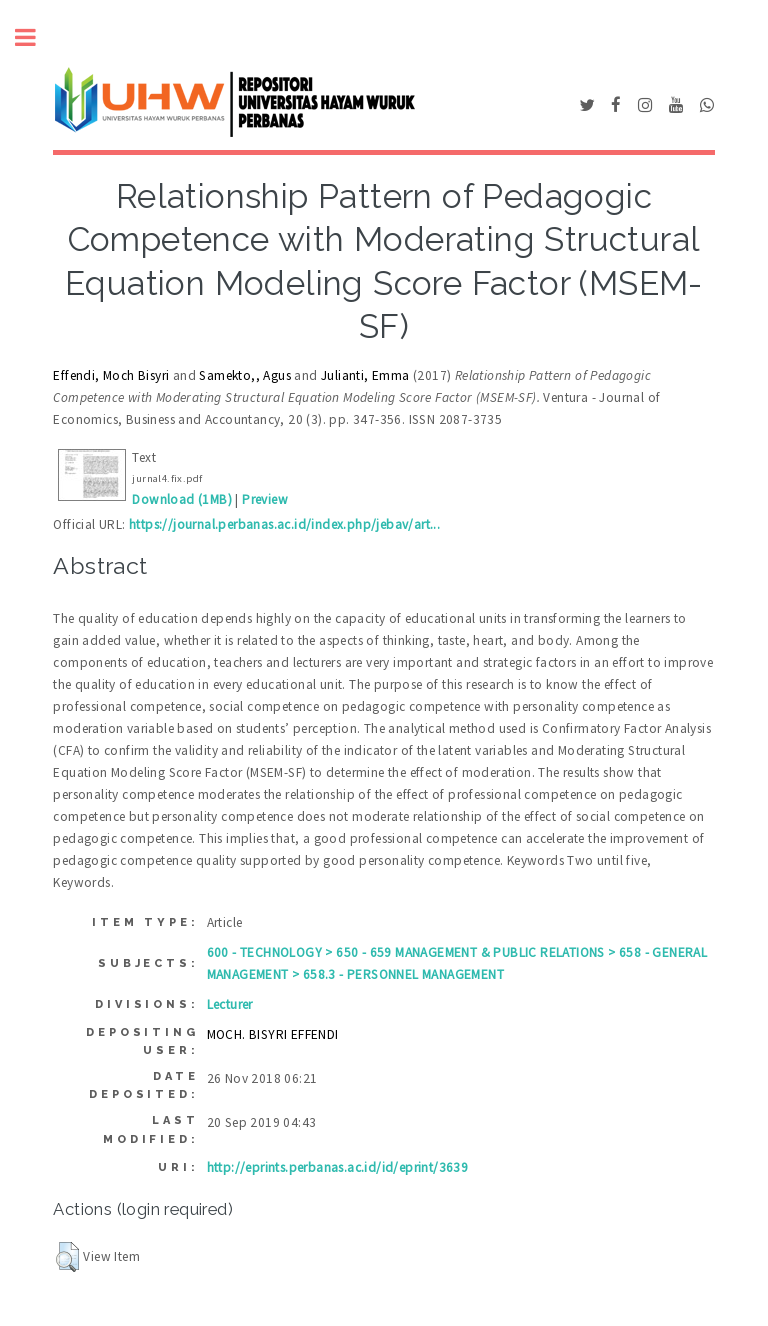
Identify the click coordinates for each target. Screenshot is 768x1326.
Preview (265, 499)
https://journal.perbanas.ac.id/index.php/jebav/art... (284, 524)
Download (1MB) (182, 499)
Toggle (36, 37)
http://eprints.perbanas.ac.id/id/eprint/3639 (338, 1167)
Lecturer (230, 1004)
